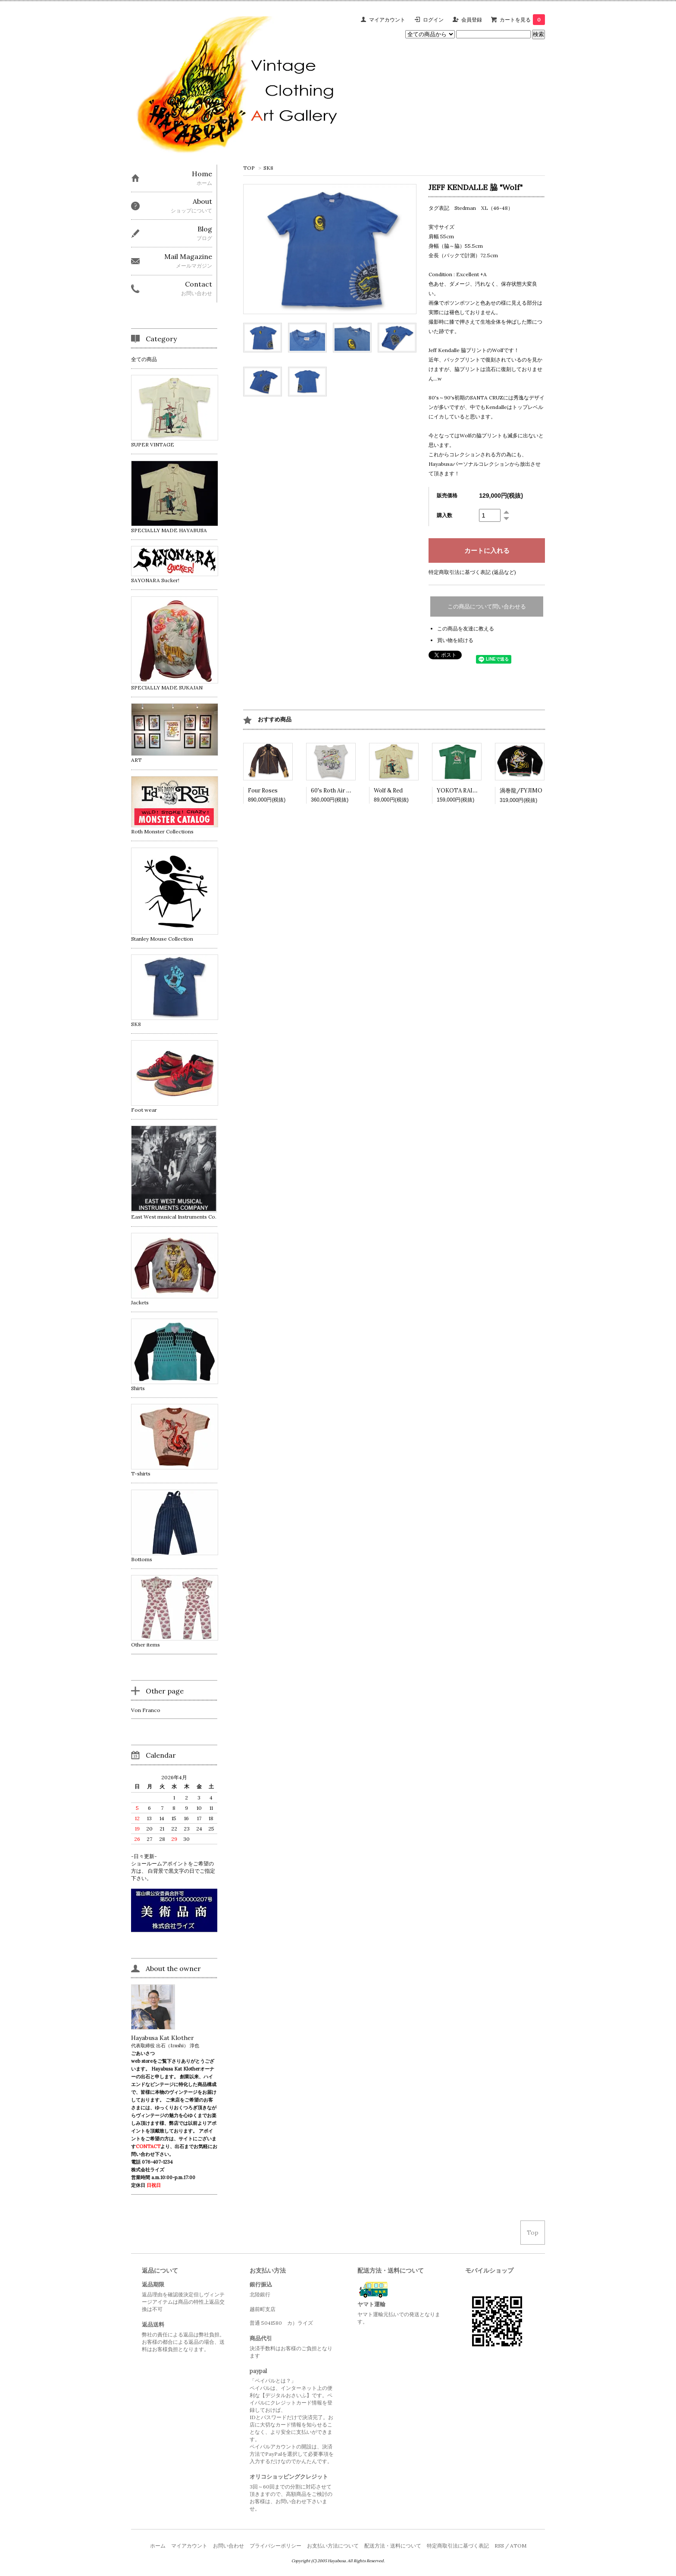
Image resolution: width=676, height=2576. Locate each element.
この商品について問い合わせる (487, 606)
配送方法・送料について (392, 2545)
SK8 (268, 168)
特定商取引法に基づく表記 (458, 2545)
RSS (499, 2545)
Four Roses (263, 790)
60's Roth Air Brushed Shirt (347, 790)
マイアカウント (387, 19)
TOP (249, 168)
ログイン (433, 19)
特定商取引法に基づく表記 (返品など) (472, 572)
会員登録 (471, 19)
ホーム (158, 2545)
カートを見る (522, 19)
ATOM (518, 2545)
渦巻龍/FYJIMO (521, 790)
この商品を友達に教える (465, 628)
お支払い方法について (333, 2545)
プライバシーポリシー (275, 2545)
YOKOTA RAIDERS (462, 790)
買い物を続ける (455, 640)
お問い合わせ (228, 2545)
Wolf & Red (388, 790)
